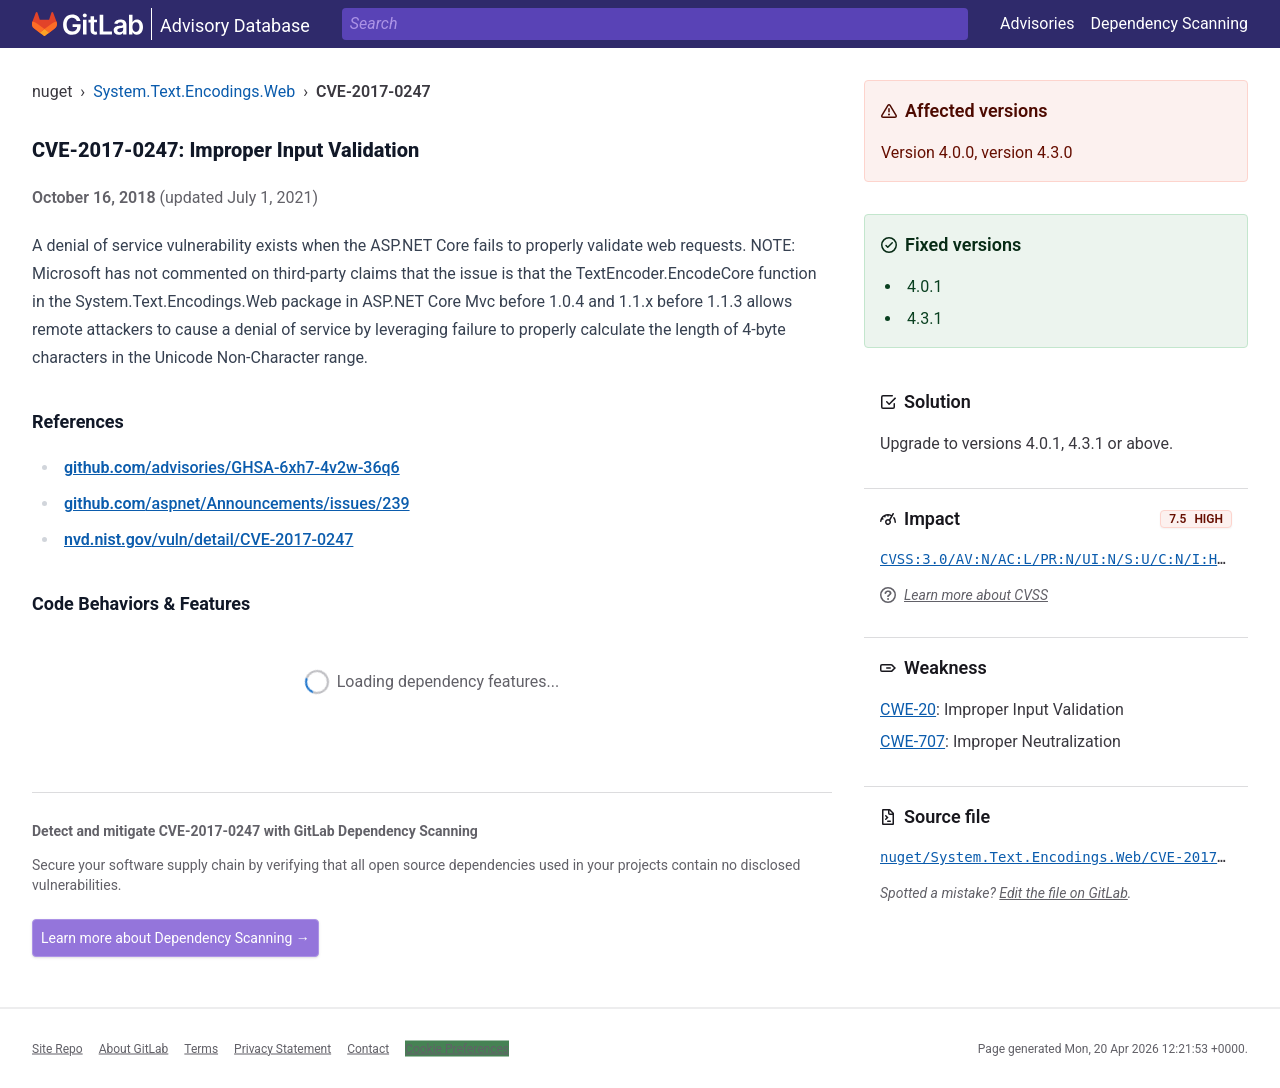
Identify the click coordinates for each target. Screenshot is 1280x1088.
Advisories (1037, 23)
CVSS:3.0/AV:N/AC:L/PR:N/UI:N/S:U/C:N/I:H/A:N (1065, 559)
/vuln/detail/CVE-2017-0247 (208, 539)
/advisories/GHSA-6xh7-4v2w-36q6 (232, 467)
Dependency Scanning (1169, 23)
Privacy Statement (282, 1048)
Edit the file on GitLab (1063, 893)
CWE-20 (908, 709)
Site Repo (57, 1048)
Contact (368, 1048)
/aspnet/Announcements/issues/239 (237, 503)
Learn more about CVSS (976, 595)
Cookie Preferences (457, 1048)
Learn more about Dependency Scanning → (175, 938)
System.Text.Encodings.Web (194, 91)
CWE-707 (912, 741)
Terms (201, 1048)
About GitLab (134, 1048)
